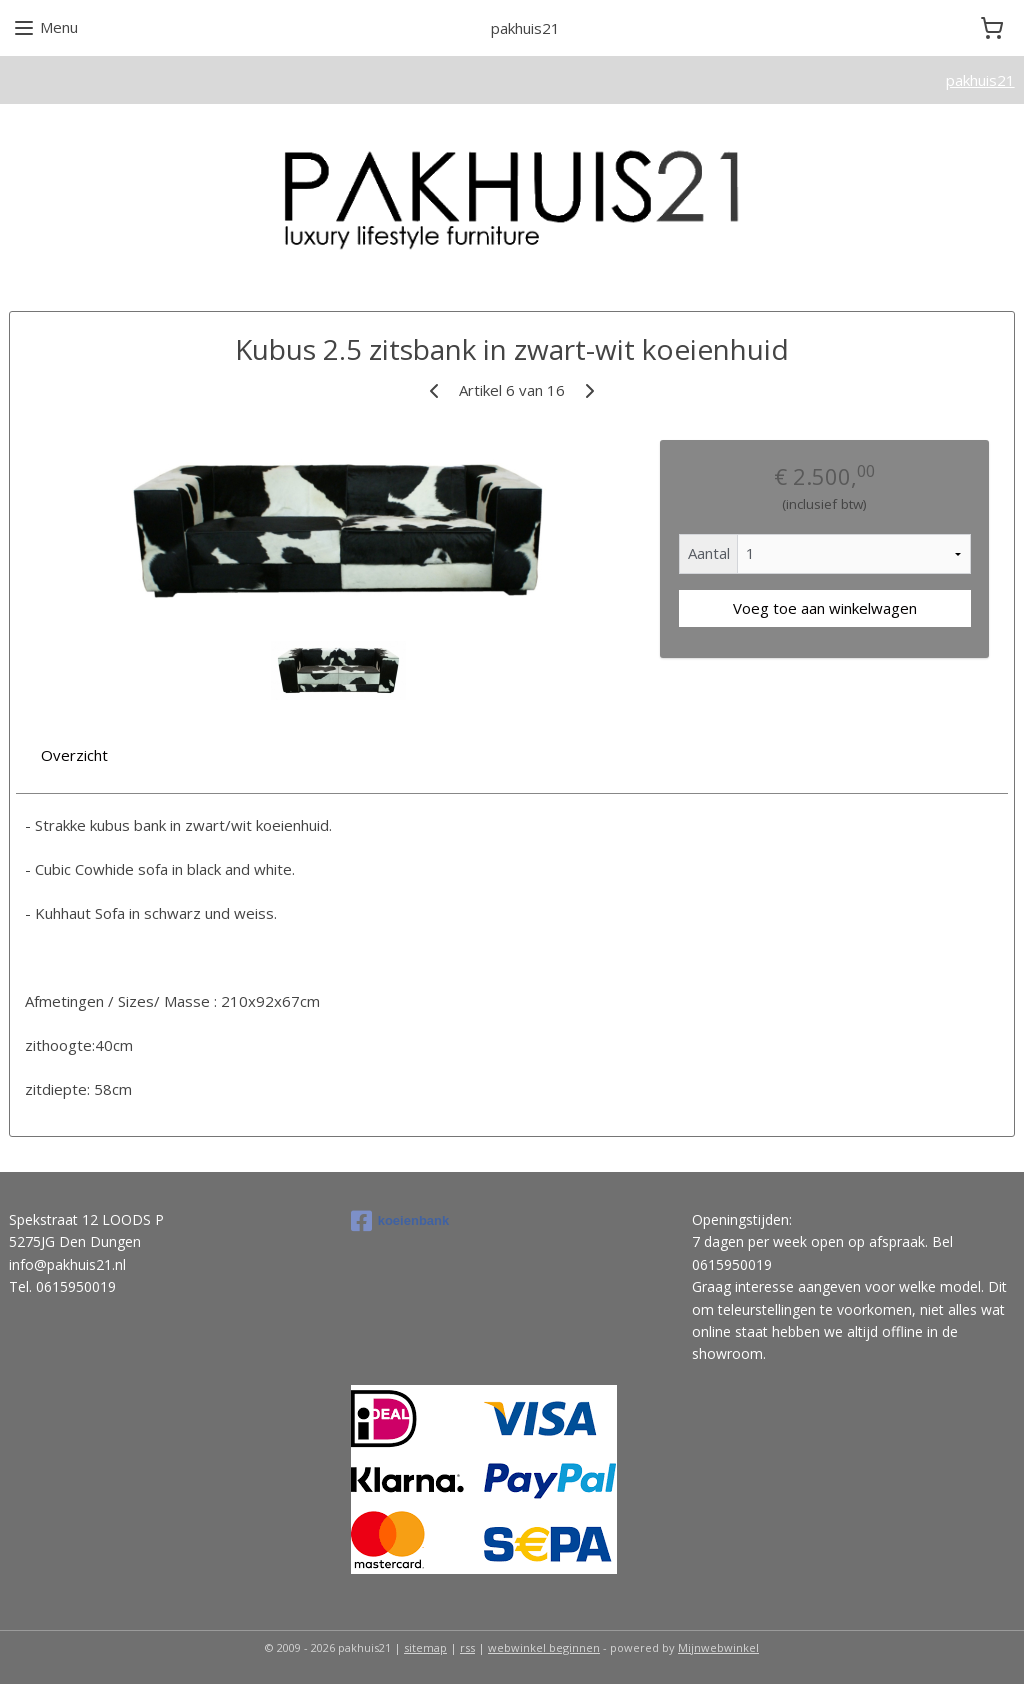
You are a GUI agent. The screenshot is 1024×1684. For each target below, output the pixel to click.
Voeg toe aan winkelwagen (825, 608)
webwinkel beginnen (544, 1647)
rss (467, 1647)
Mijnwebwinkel (718, 1647)
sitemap (425, 1647)
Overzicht (74, 755)
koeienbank (400, 1221)
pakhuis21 (980, 80)
